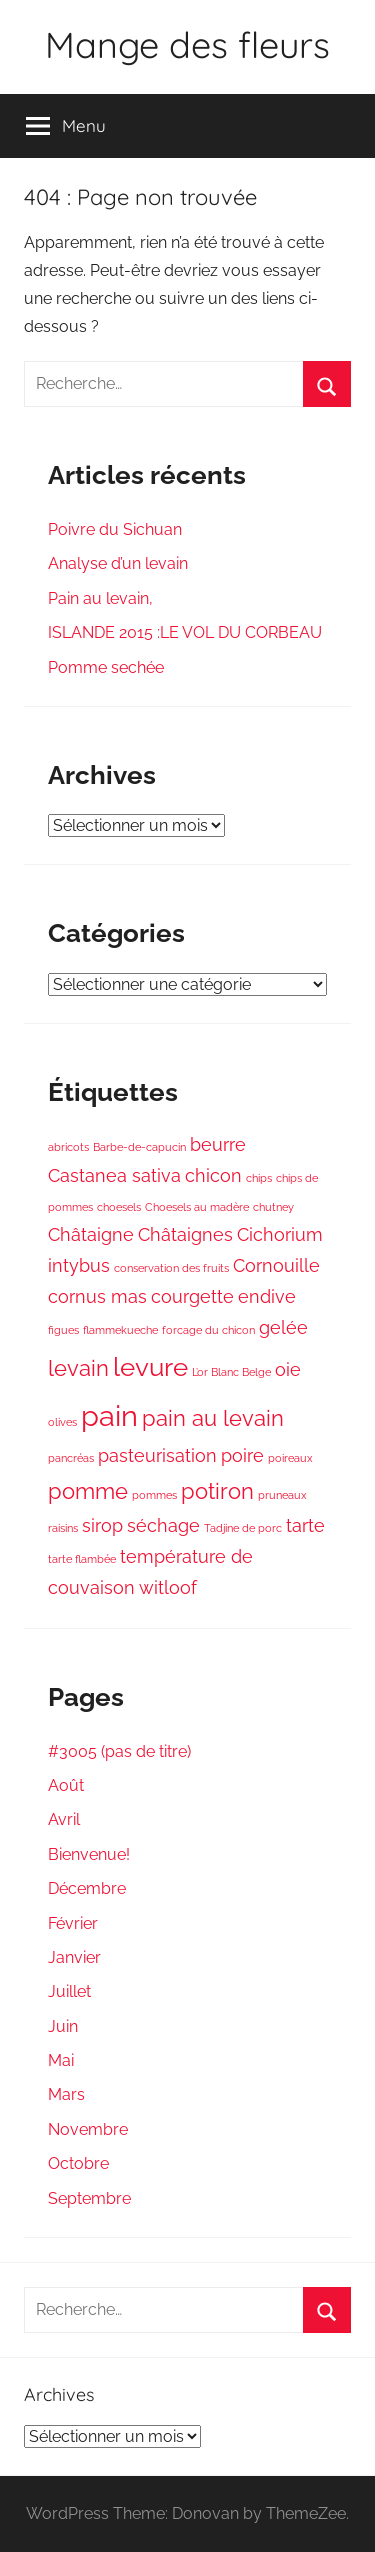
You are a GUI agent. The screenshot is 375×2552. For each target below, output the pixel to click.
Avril (64, 1819)
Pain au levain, (100, 598)
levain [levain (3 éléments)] (78, 1368)
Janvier (74, 1957)
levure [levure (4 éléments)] (150, 1366)
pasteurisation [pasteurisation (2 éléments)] (157, 1455)
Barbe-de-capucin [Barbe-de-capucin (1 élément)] (139, 1147)
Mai (61, 2060)
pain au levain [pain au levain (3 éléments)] (213, 1418)
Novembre (88, 2129)
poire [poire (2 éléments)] (242, 1455)
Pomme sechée (106, 667)
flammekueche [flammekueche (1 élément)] (120, 1330)
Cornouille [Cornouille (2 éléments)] (276, 1265)
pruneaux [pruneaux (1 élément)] (282, 1495)
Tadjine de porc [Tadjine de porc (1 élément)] (243, 1528)
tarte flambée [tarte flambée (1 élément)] (82, 1559)
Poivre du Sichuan (115, 529)
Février (73, 1923)
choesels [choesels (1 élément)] (119, 1207)
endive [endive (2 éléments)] (267, 1296)
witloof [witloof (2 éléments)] (168, 1587)
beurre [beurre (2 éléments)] (218, 1144)
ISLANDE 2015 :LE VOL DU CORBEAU (185, 632)
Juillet (69, 1991)
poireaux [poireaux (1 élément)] (290, 1458)
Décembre (87, 1888)
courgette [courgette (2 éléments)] (192, 1296)
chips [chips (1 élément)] (259, 1178)
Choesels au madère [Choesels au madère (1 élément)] (197, 1207)
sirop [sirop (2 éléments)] (102, 1525)
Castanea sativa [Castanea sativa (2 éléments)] (114, 1175)
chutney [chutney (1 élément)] (273, 1207)
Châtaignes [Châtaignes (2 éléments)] (185, 1234)
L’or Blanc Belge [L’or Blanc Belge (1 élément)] (231, 1372)
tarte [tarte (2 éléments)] (305, 1525)
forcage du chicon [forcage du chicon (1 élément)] (208, 1330)
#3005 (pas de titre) (119, 1751)
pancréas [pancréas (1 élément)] (71, 1458)
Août (66, 1785)
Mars (66, 2094)
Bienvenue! (89, 1854)
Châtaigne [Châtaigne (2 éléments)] (91, 1234)
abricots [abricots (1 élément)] (68, 1147)
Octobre (78, 2163)
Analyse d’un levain (118, 563)
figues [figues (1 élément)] (63, 1330)
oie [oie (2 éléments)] (288, 1369)
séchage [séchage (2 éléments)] (163, 1525)
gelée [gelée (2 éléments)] (283, 1327)
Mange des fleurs (187, 44)
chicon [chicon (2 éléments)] (213, 1175)
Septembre (89, 2198)
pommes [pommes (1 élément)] (154, 1495)
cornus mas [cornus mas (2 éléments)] (97, 1296)
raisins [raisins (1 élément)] (63, 1528)
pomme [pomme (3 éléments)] (88, 1491)
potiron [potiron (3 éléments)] (217, 1491)
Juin (63, 2026)
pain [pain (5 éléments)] (109, 1415)
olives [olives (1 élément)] (62, 1422)
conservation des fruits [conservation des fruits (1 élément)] (171, 1268)
